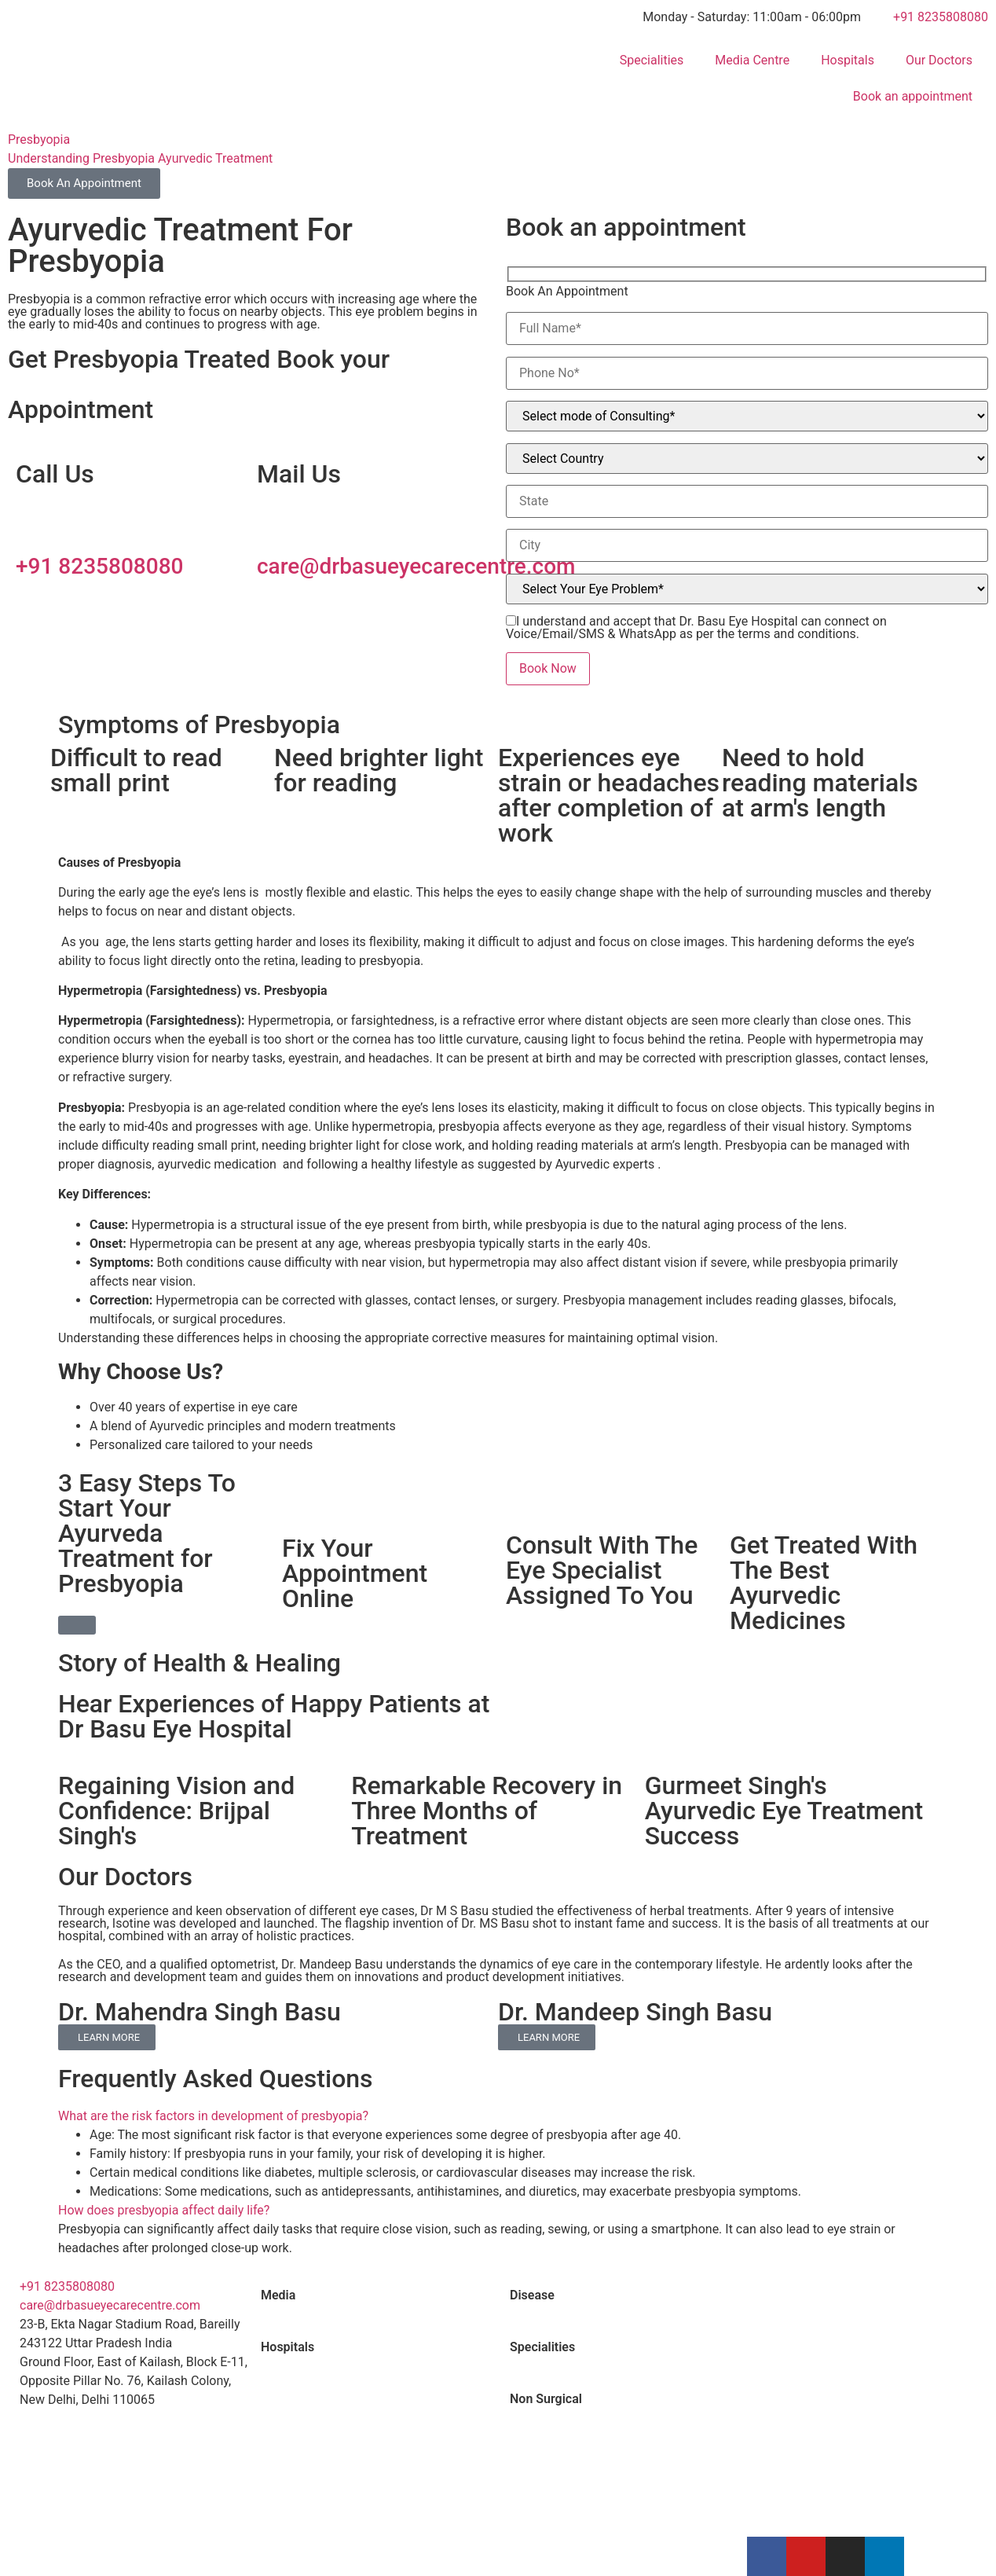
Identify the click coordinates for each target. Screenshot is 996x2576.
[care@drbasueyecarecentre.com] (276, 521)
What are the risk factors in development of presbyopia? (213, 2115)
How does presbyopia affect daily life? (163, 2210)
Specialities (652, 60)
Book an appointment (912, 96)
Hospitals (847, 60)
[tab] (373, 2295)
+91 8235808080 (99, 566)
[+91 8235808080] (35, 521)
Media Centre (752, 60)
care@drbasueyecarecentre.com (416, 566)
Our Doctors (939, 60)
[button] (498, 2116)
